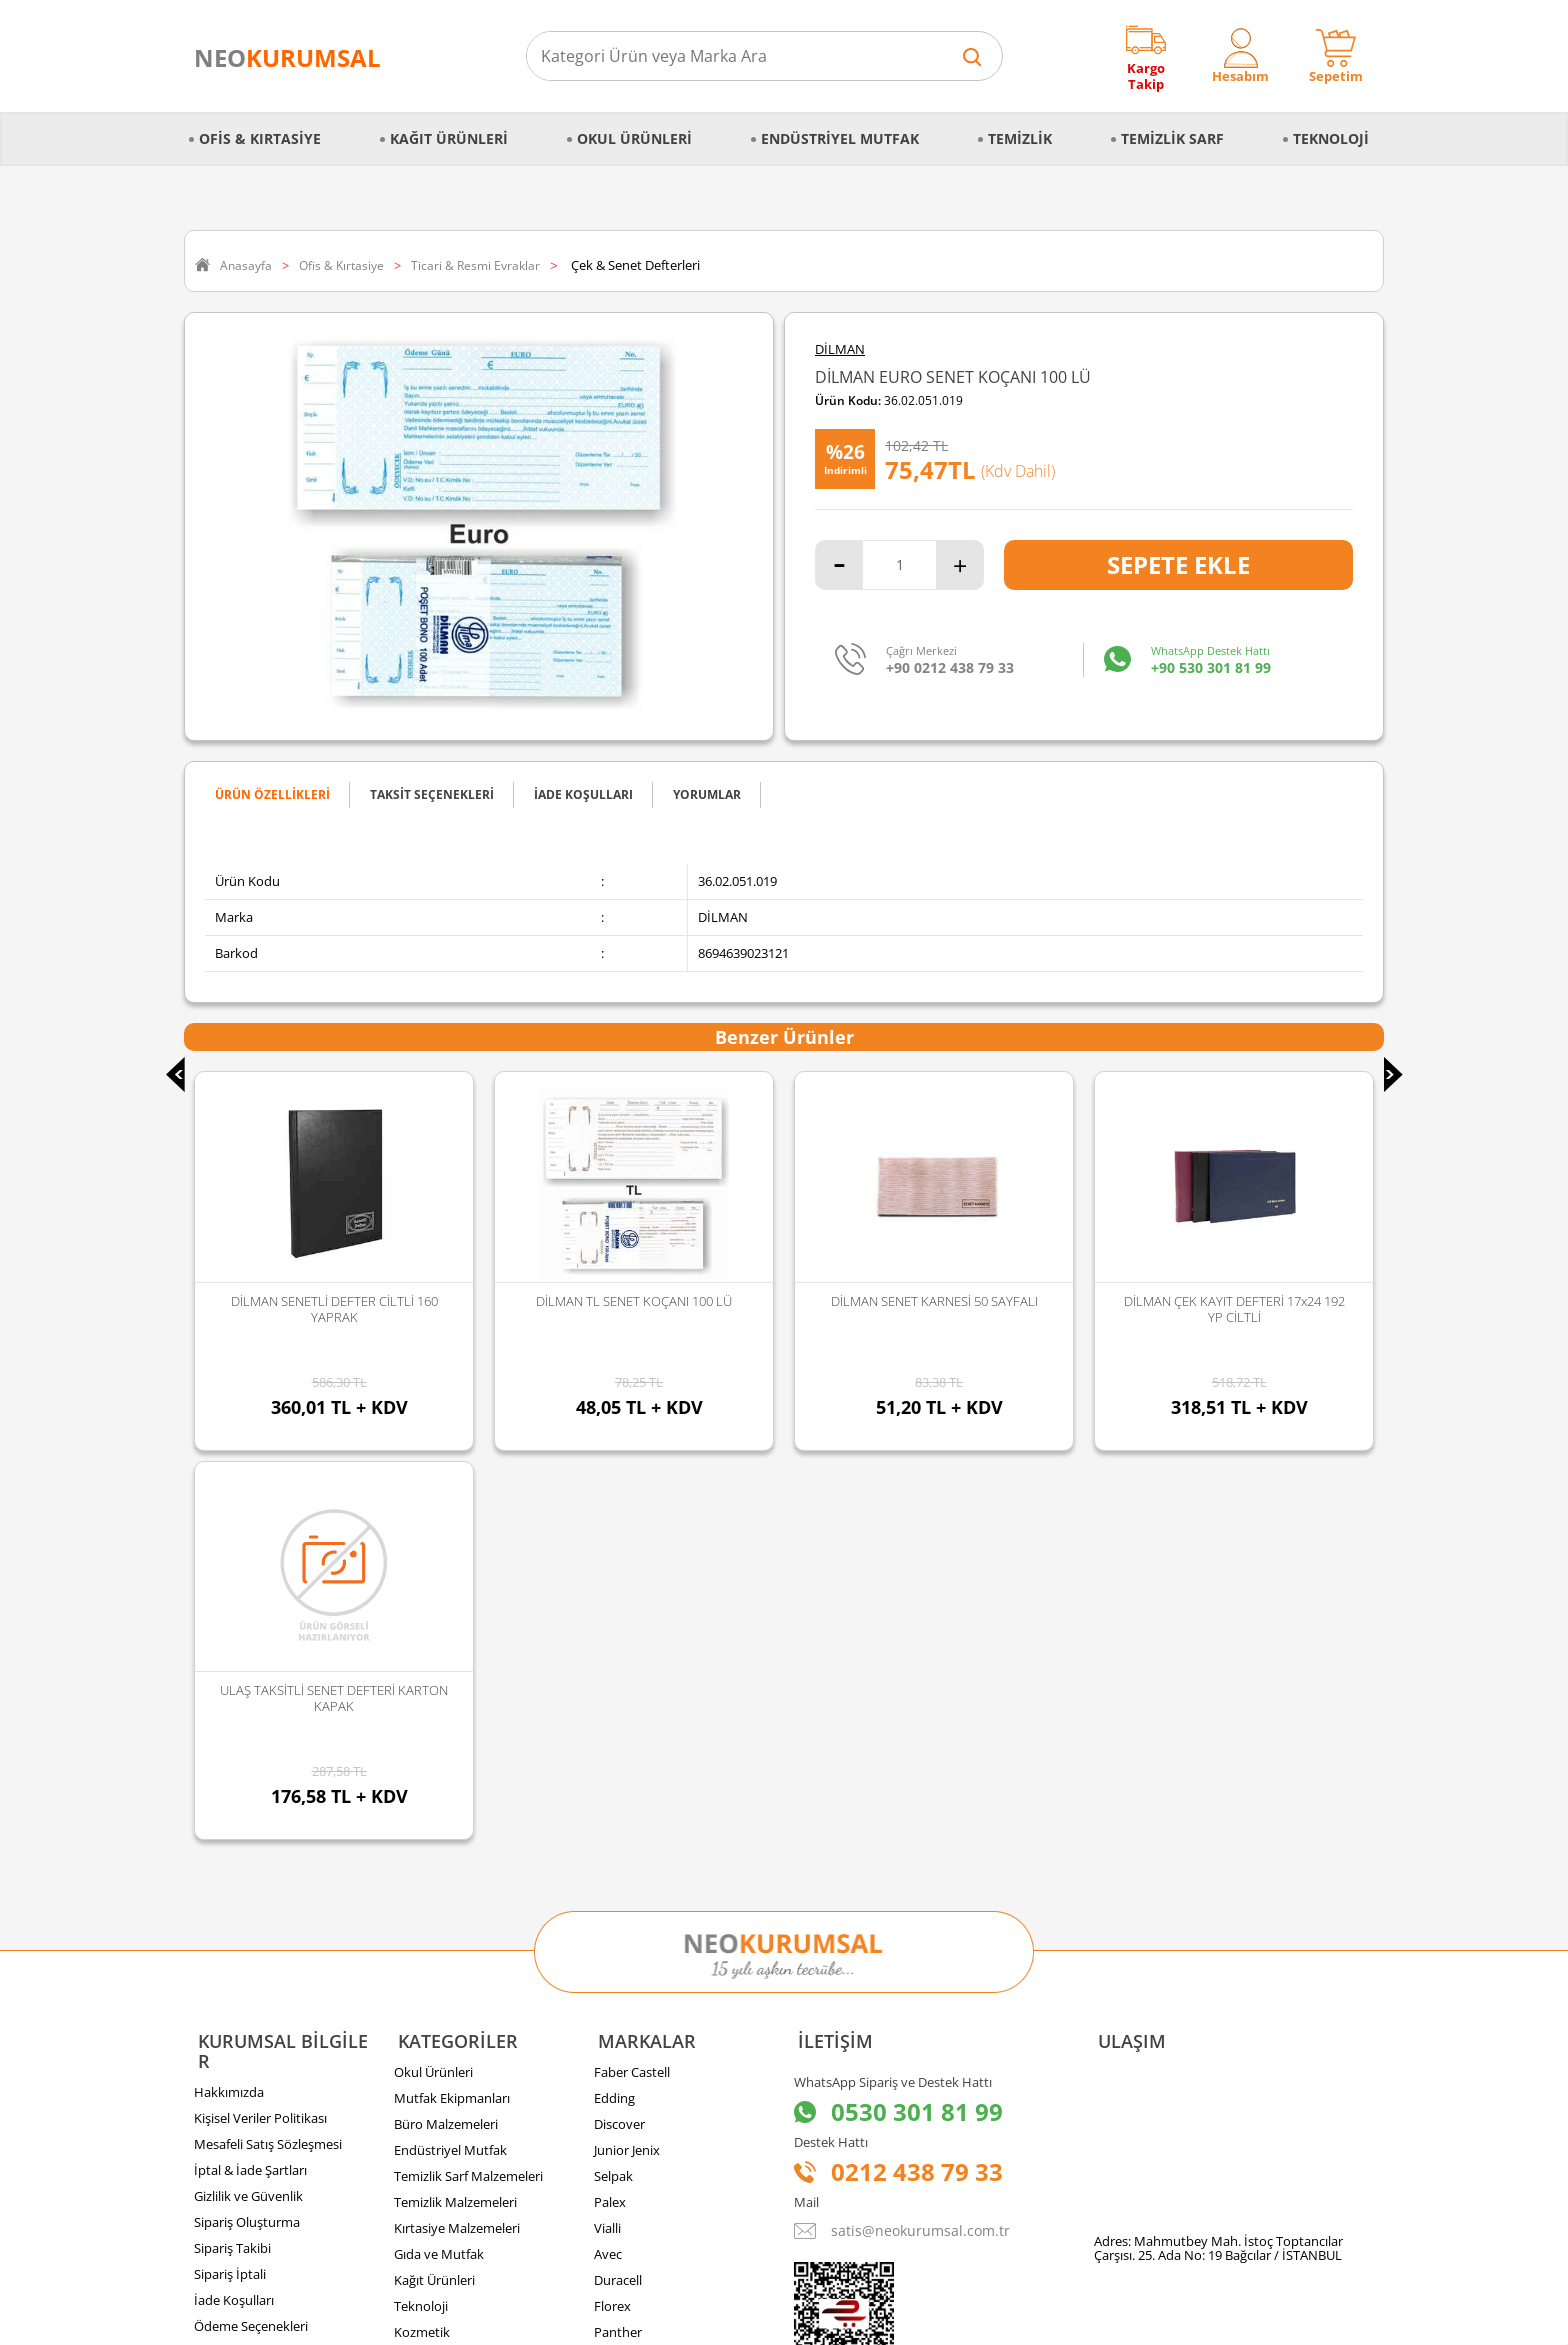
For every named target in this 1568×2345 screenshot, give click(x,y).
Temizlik (1020, 126)
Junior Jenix (627, 1753)
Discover (619, 1727)
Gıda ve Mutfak (439, 1857)
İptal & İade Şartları (250, 1753)
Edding (614, 1701)
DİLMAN (840, 349)
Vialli (607, 1831)
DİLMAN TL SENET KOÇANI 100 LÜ (334, 1301)
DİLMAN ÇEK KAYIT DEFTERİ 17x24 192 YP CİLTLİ (934, 1309)
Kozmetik (422, 1935)
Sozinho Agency (649, 2278)
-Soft (679, 2319)
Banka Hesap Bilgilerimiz (266, 1961)
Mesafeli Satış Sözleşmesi (268, 1727)
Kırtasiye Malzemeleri (457, 1831)
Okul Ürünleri (634, 126)
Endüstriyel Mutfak (840, 126)
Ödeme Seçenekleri (251, 1909)
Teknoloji (1331, 126)
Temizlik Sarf (1172, 126)
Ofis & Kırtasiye (260, 126)
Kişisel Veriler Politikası (260, 1701)
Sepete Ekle (1178, 564)
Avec (608, 1857)
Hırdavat (420, 1961)
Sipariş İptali (230, 1857)
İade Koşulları (234, 1883)
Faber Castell (632, 1675)
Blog (207, 1987)
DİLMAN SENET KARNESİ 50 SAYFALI (634, 1301)
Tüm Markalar (635, 1961)
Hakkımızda (229, 1675)
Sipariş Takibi (232, 1831)
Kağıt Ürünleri (449, 126)
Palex (610, 1805)
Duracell (618, 1883)
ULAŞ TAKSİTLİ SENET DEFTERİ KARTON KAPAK (1234, 1309)
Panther (618, 1935)
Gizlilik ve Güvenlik (248, 1779)
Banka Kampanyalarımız (265, 1935)
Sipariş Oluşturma (247, 1805)
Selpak (613, 1779)
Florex (612, 1909)
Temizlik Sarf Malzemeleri (468, 1779)
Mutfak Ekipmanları (452, 1701)
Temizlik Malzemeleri (455, 1805)
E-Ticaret (723, 2319)
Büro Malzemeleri (446, 1727)
